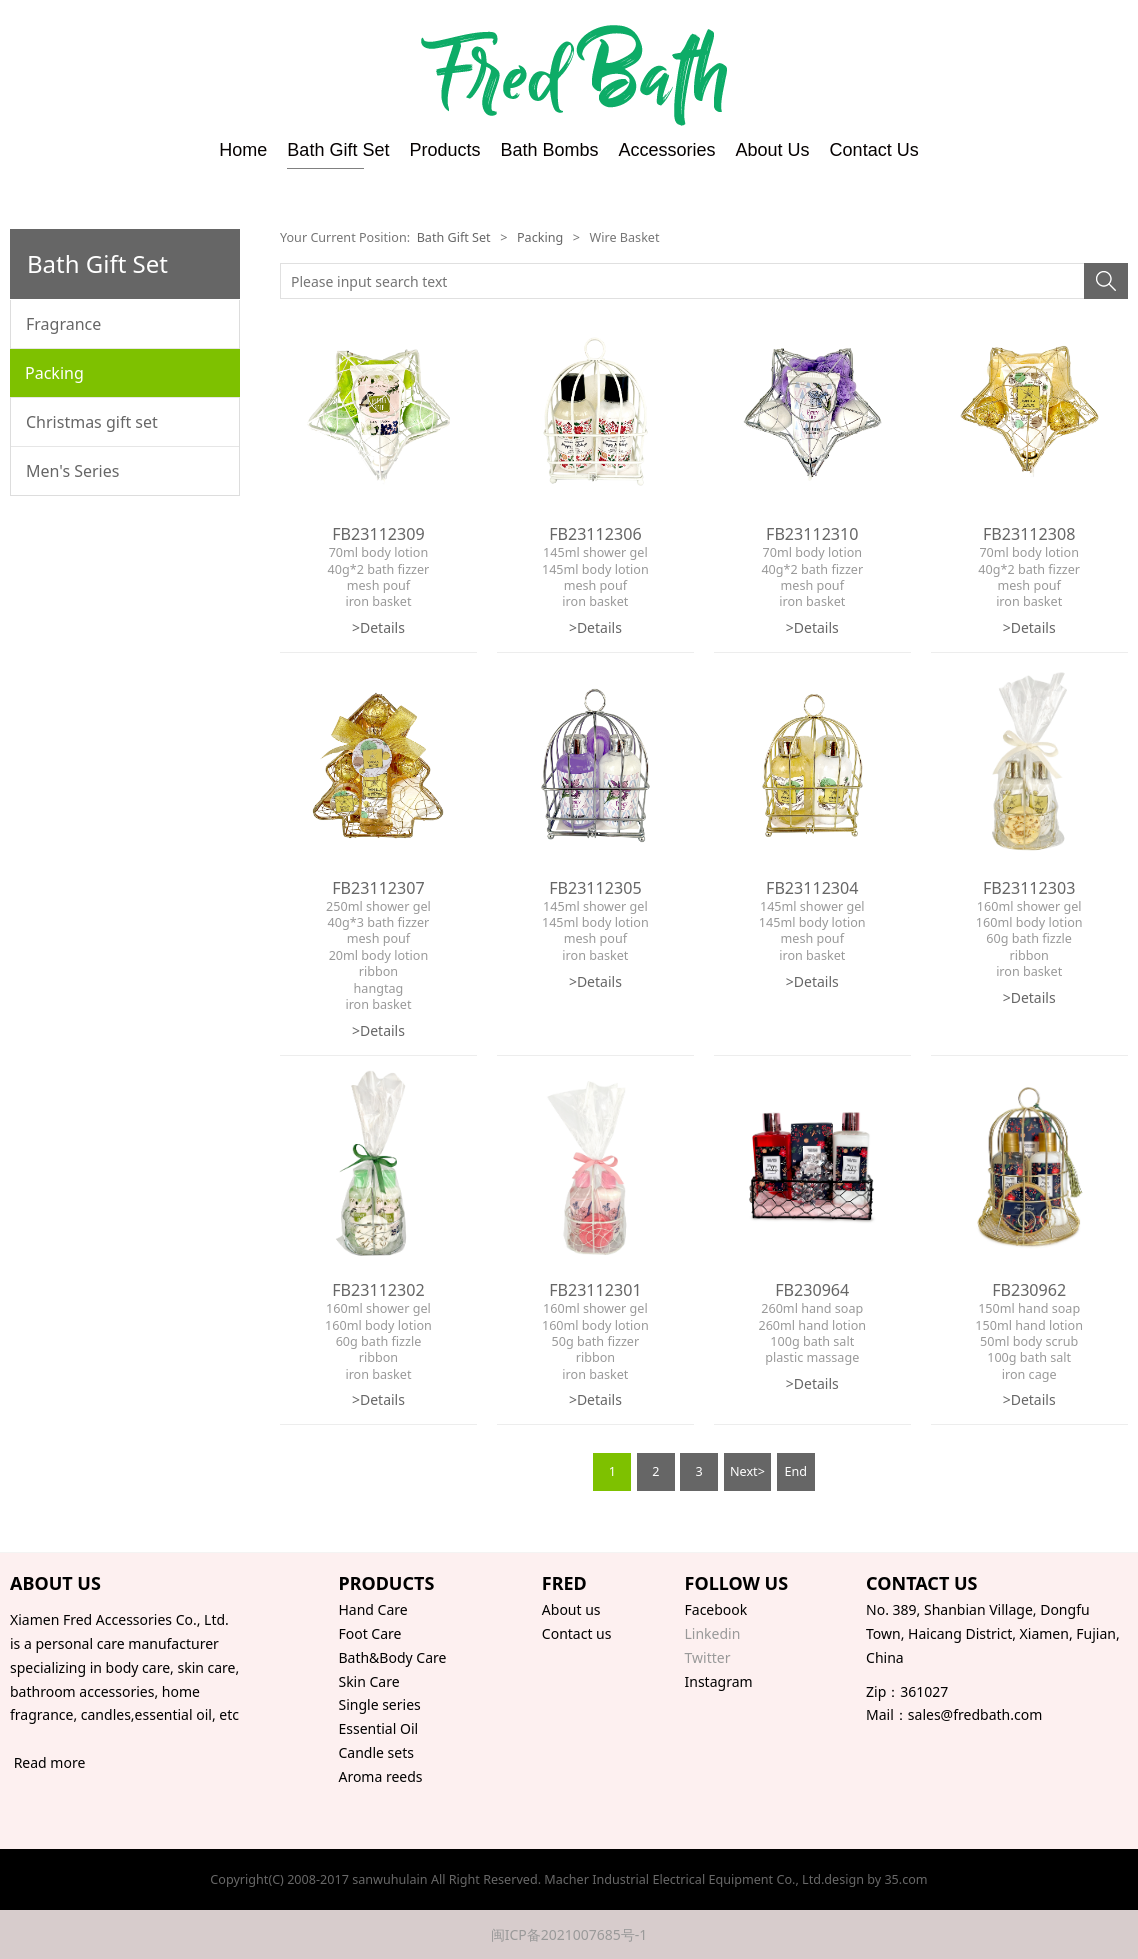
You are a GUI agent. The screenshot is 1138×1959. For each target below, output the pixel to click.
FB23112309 (378, 534)
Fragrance (63, 324)
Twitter (708, 1657)
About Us (773, 150)
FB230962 (1029, 1290)
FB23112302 (378, 1290)
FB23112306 (595, 534)
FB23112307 (378, 888)
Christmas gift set (92, 422)
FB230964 (812, 1290)
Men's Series (72, 471)
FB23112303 (1029, 888)
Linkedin (713, 1633)
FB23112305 (595, 888)
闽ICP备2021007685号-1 (569, 1934)
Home (243, 150)
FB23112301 (595, 1290)
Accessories (667, 150)
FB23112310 (812, 534)
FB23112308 (1029, 534)
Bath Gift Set (338, 150)
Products (444, 150)
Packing (54, 373)
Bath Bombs (549, 150)
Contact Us (874, 150)
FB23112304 (812, 888)
